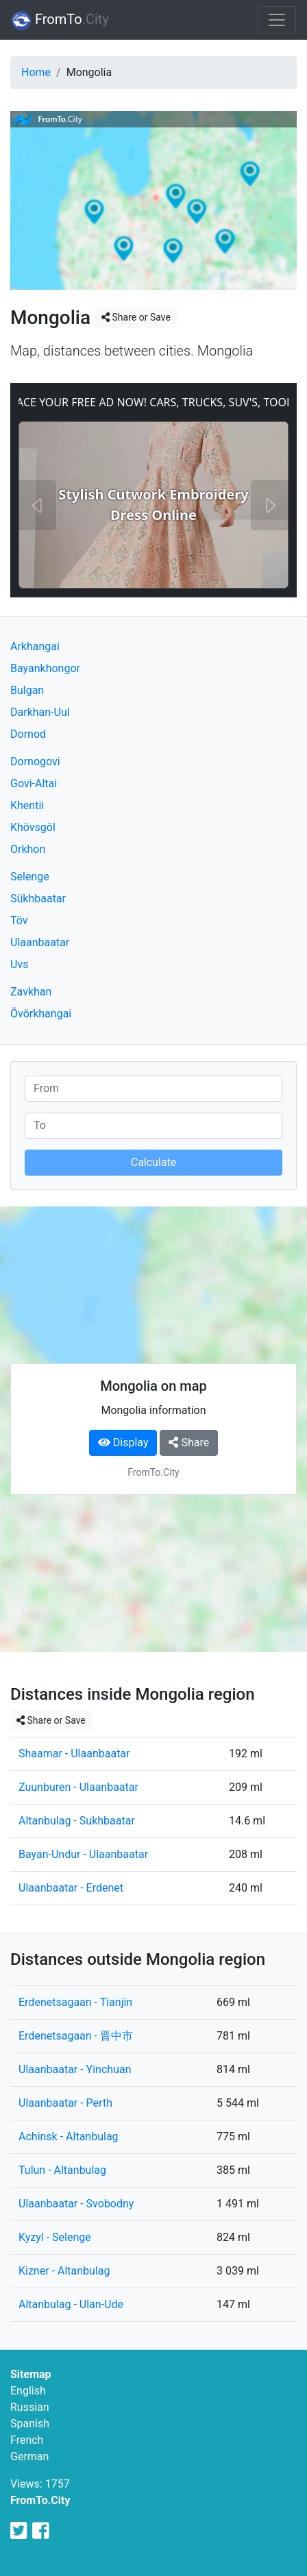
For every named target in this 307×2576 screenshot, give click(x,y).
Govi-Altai (33, 783)
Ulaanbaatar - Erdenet (71, 1887)
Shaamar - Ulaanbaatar (74, 1753)
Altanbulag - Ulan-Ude (71, 2304)
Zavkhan (30, 991)
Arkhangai (35, 646)
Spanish (29, 2423)
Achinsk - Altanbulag (69, 2136)
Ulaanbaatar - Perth (65, 2102)
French (26, 2440)
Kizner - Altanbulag (64, 2270)
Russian (29, 2407)
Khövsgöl (33, 827)
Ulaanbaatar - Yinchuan (75, 2069)
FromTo (60, 20)
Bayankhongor (45, 668)
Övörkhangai (40, 1013)
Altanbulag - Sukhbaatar (77, 1820)
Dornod (28, 734)
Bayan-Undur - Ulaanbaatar (83, 1854)
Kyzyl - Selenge (55, 2237)
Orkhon (27, 849)
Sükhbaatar (38, 898)
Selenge (29, 876)
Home (36, 72)
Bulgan (27, 690)
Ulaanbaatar (39, 942)
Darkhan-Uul (40, 712)
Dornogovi (35, 761)
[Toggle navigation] (277, 20)
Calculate (154, 1162)
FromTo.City (40, 2500)
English (28, 2390)
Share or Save (136, 317)
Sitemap (30, 2374)
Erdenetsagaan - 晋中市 (76, 2035)
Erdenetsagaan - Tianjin (75, 2002)
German (29, 2456)
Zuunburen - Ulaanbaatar (78, 1787)
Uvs (19, 964)
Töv (19, 920)
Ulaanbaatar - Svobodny (76, 2203)
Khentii (27, 805)
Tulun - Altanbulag (62, 2170)
